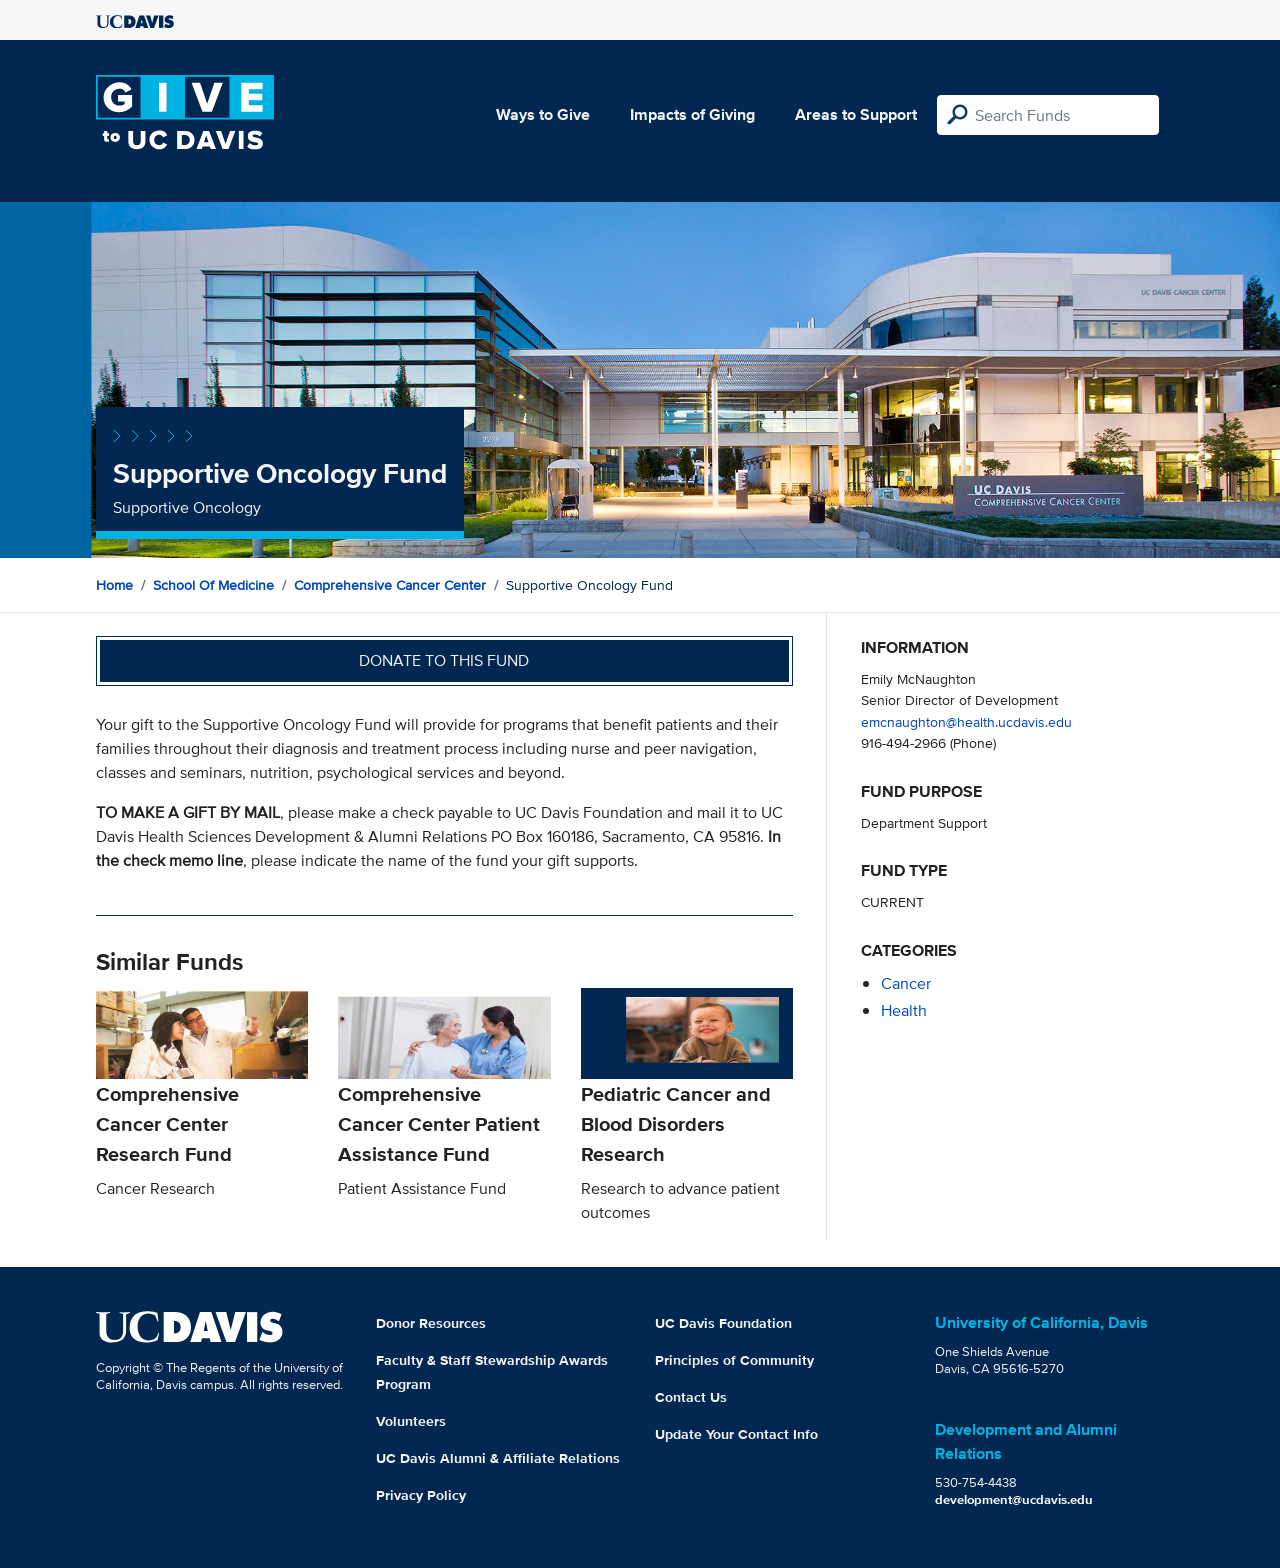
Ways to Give (543, 114)
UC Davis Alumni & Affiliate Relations (498, 1458)
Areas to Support (856, 114)
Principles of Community (734, 1360)
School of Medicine (213, 585)
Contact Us (691, 1397)
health (904, 1010)
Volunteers (411, 1421)
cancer (906, 983)
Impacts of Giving (692, 114)
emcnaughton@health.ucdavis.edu (966, 721)
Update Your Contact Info (736, 1434)
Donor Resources (431, 1323)
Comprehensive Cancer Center (390, 585)
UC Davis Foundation (723, 1323)
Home (114, 585)
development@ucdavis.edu (1014, 1499)
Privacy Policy (421, 1495)
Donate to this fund (444, 660)
